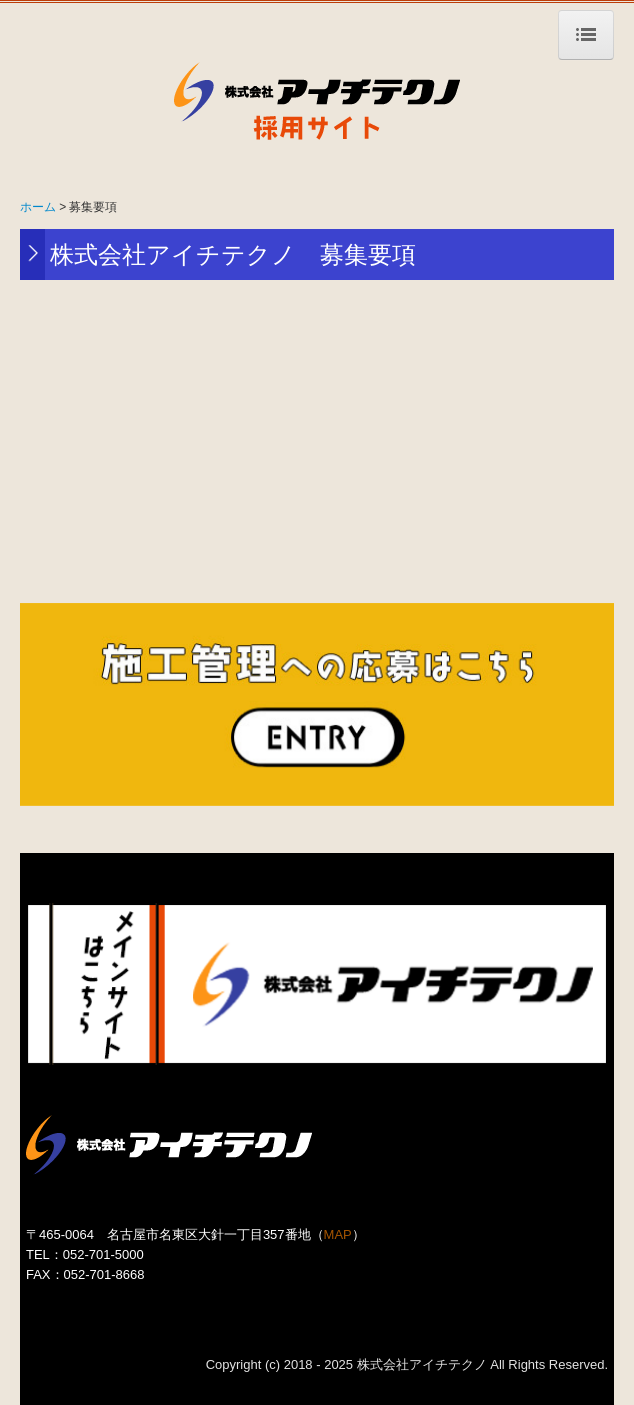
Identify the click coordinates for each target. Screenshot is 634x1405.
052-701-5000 (103, 1254)
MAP (338, 1234)
